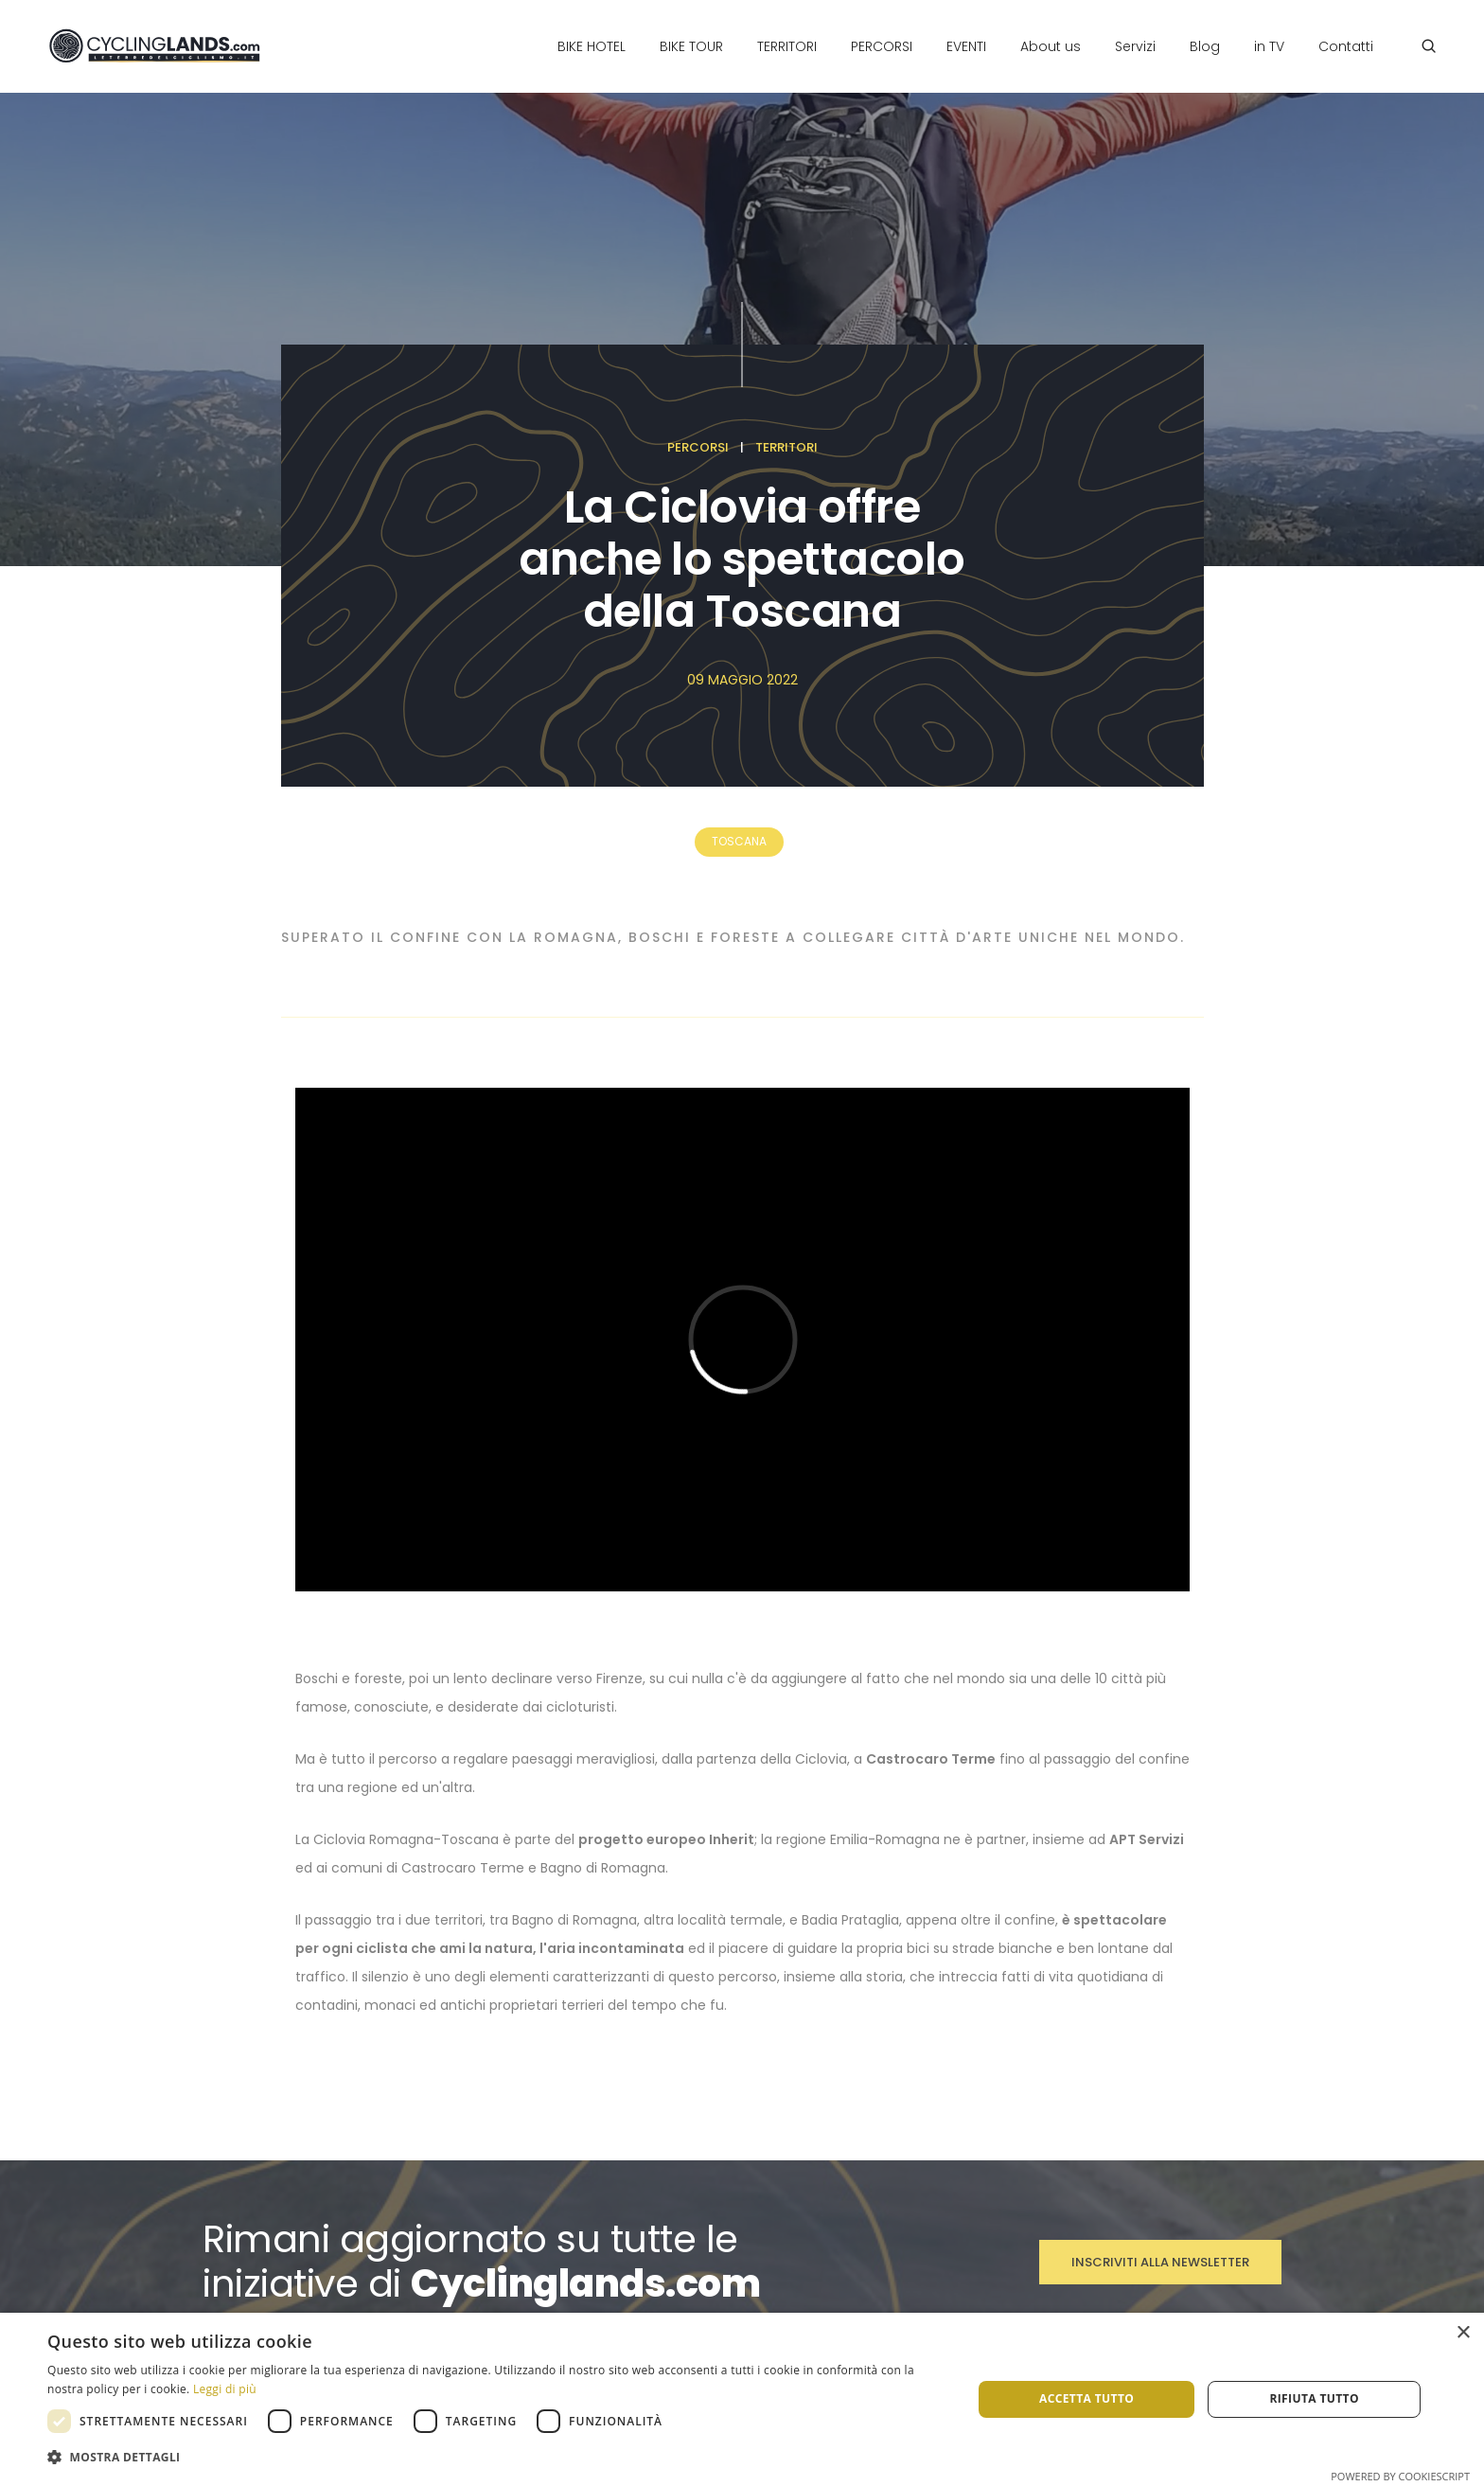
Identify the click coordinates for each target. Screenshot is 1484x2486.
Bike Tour (691, 46)
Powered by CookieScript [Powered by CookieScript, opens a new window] (1400, 2476)
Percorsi (881, 46)
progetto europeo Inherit (666, 1839)
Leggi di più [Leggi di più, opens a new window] (224, 2389)
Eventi (966, 46)
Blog (1205, 46)
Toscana (739, 841)
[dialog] (742, 2399)
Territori (787, 46)
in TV (1269, 46)
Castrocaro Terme (931, 1758)
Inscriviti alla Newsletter (1160, 2262)
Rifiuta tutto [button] (1314, 2398)
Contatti (1345, 46)
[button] (496, 2457)
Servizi (1135, 46)
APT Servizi (1146, 1839)
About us (1050, 46)
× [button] (1463, 2333)
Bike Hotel (591, 46)
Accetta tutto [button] (1086, 2398)
